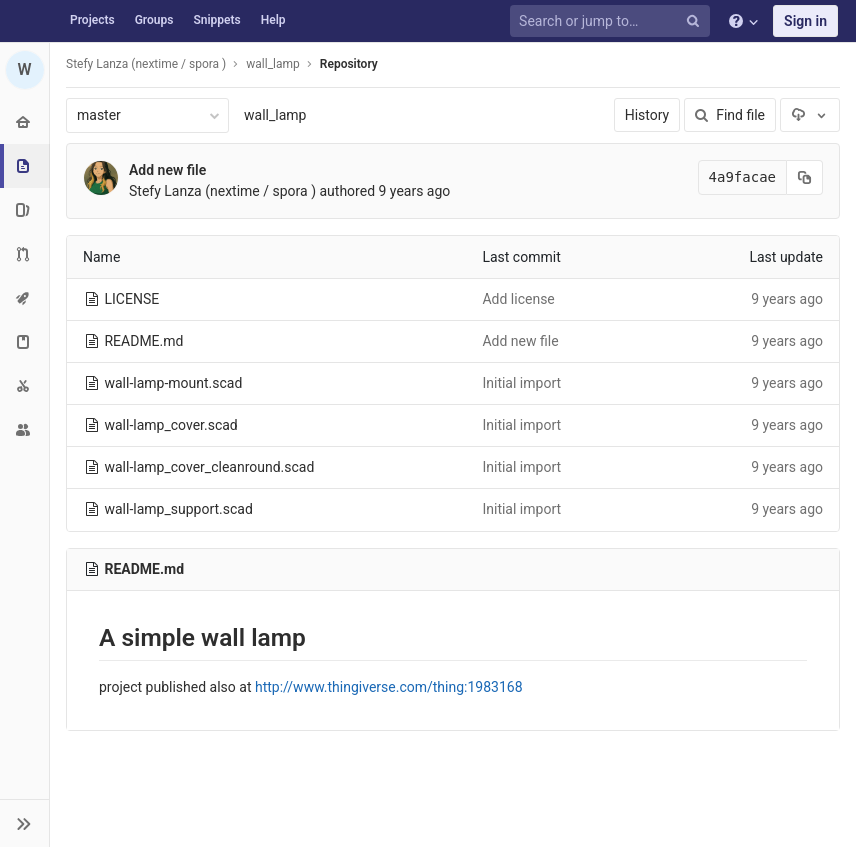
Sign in (805, 21)
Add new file (167, 170)
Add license (518, 299)
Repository (349, 64)
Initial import (521, 383)
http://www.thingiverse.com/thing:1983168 (389, 687)
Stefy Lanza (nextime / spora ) (146, 64)
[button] (24, 823)
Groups (154, 20)
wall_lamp (275, 115)
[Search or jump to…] (613, 21)
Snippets (216, 20)
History (647, 115)
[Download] (810, 115)
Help (273, 20)
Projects (92, 20)
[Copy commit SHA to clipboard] (805, 177)
